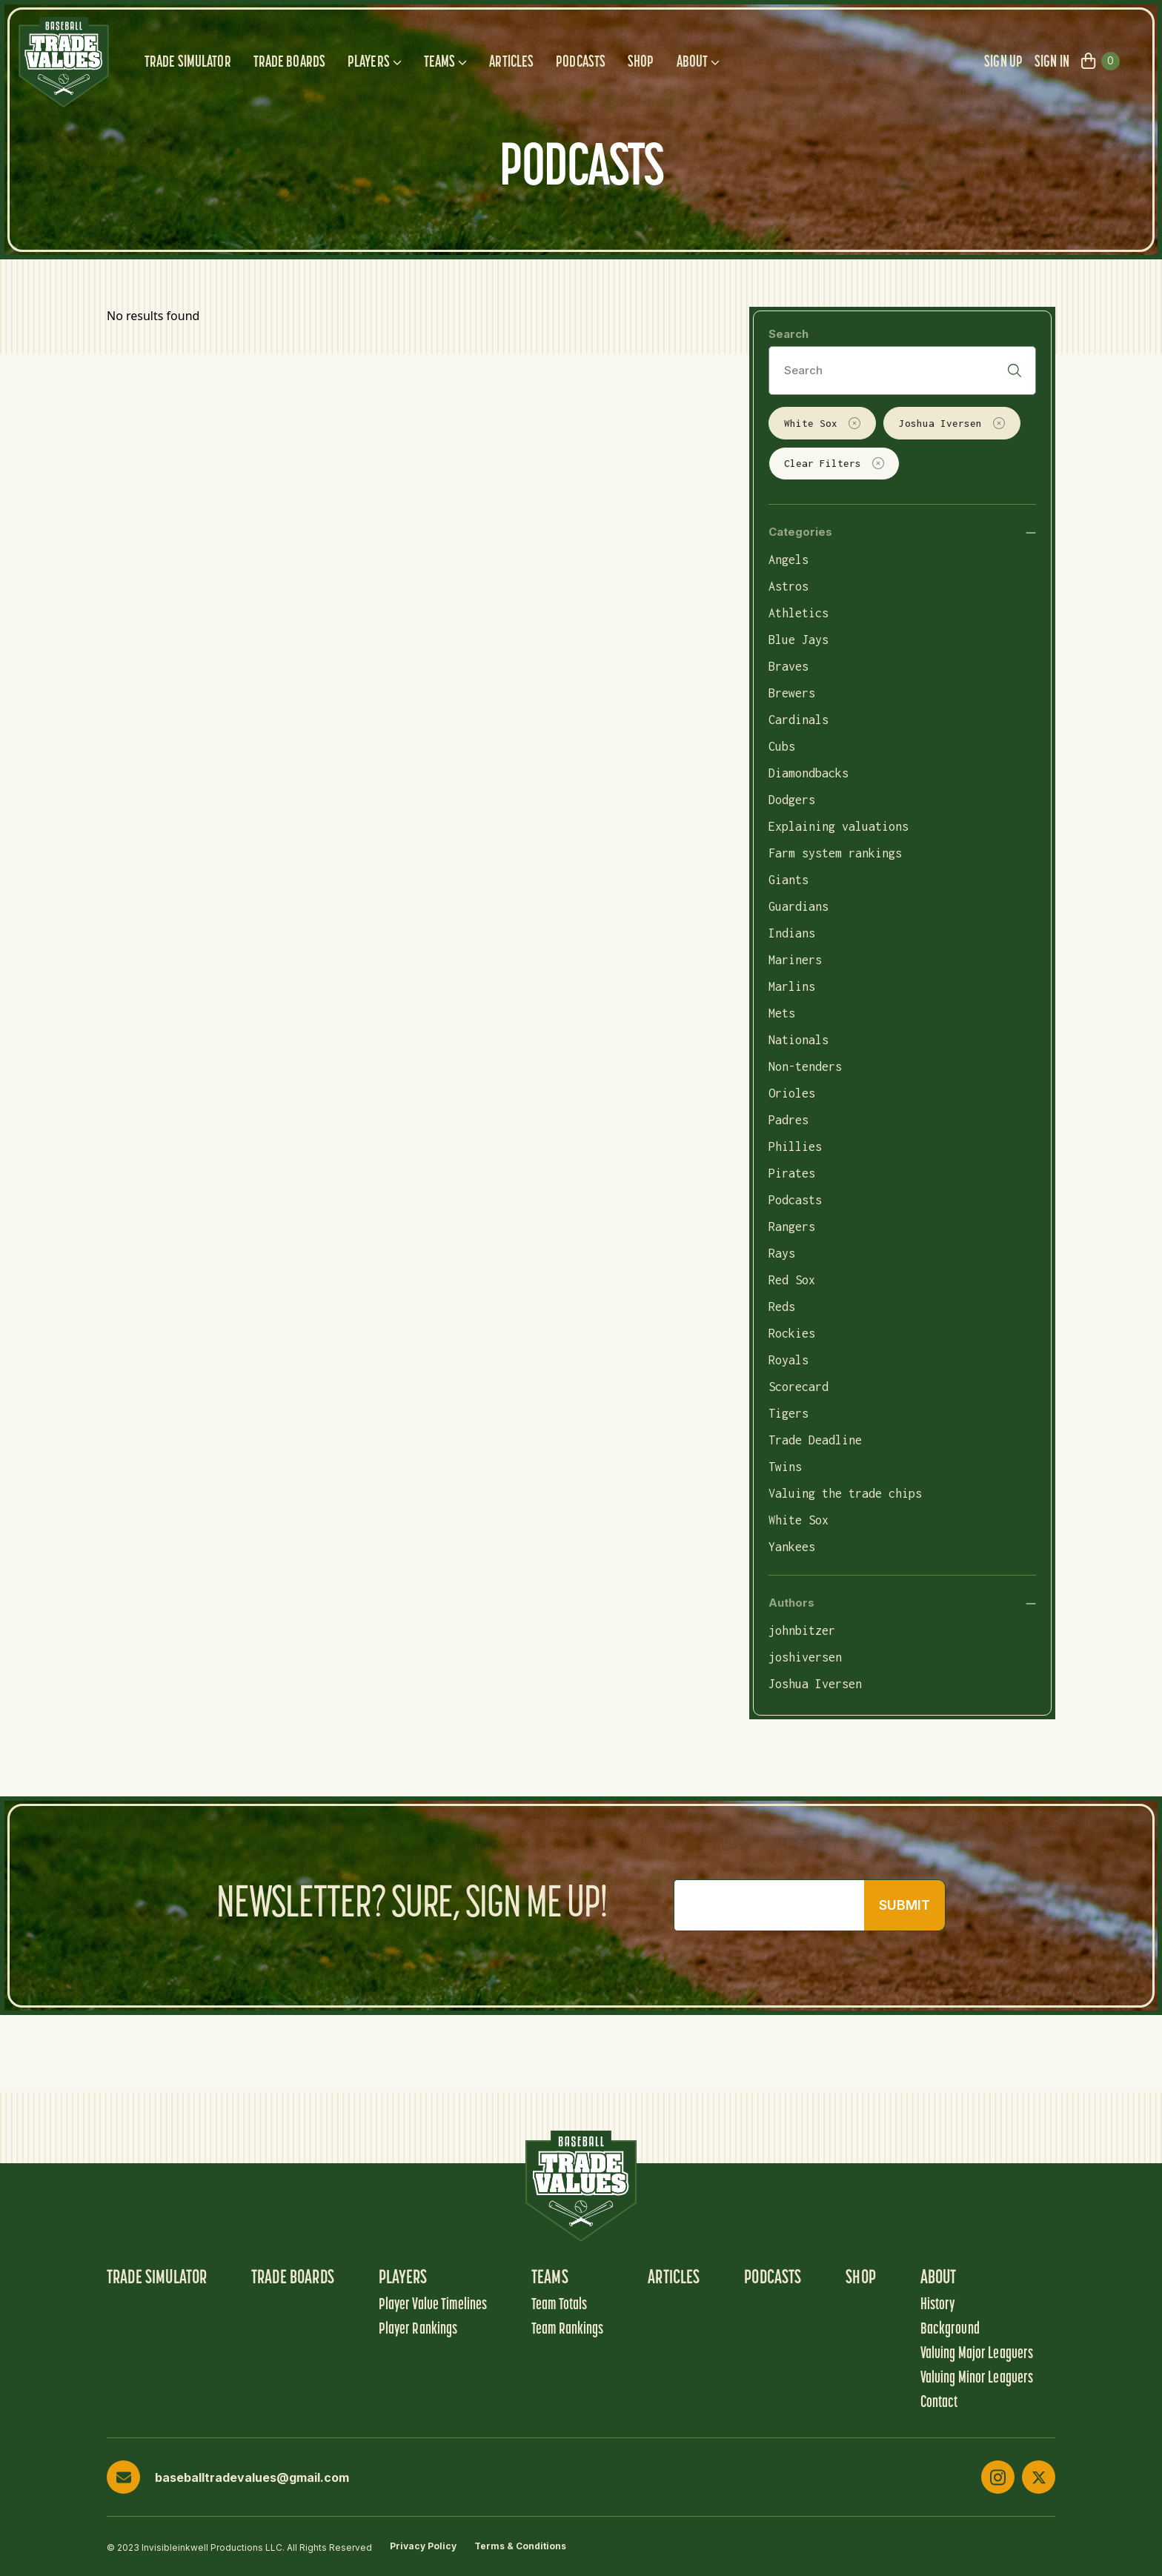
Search (788, 334)
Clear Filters (834, 463)
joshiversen (805, 1657)
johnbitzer (801, 1630)
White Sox (822, 423)
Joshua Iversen (952, 423)
